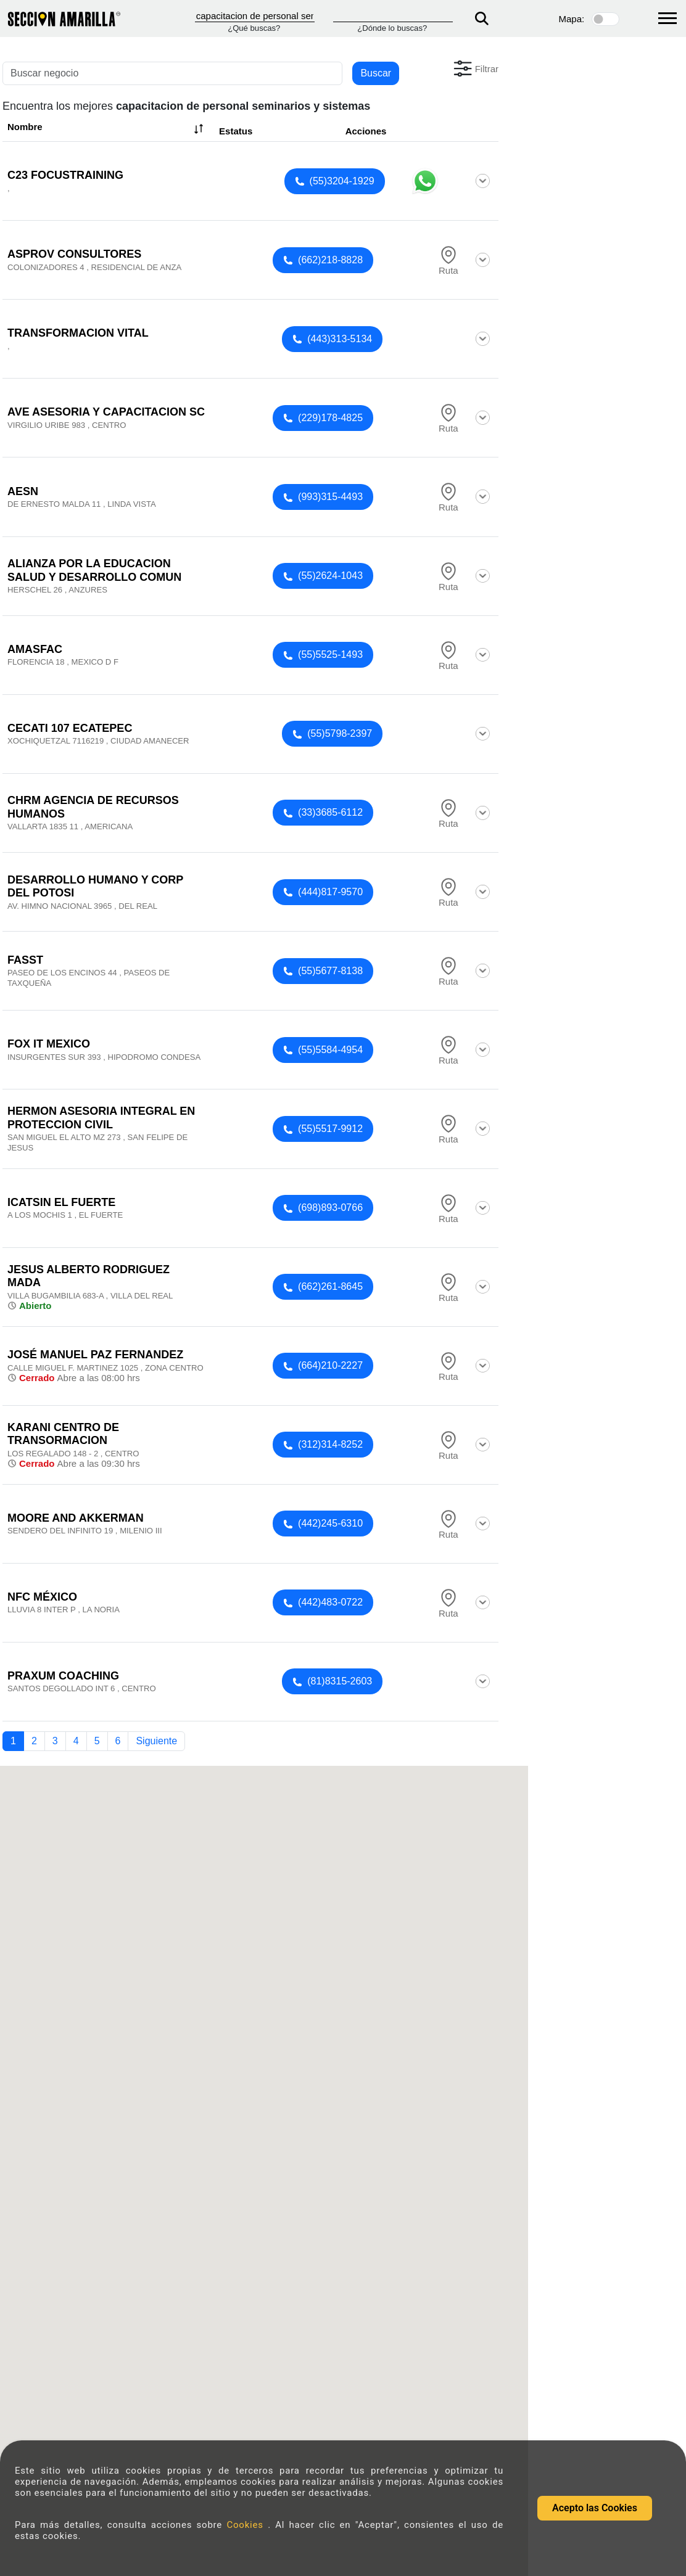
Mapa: (572, 19)
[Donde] (393, 16)
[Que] (255, 16)
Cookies (247, 2524)
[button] (474, 68)
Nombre (106, 128)
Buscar (375, 73)
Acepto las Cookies (594, 2508)
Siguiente (156, 1741)
